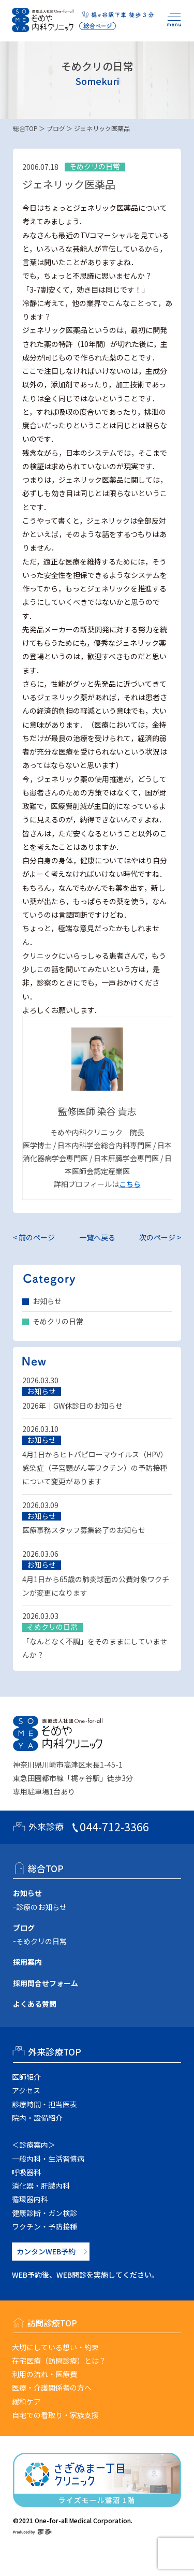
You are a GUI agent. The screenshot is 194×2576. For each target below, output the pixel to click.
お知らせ (47, 1301)
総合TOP (25, 128)
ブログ (56, 128)
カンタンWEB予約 (46, 2251)
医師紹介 (26, 2077)
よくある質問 (34, 2004)
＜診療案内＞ (33, 2144)
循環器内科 (30, 2199)
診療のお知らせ (41, 1907)
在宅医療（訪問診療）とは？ (59, 2360)
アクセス (26, 2090)
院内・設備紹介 (37, 2117)
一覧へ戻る (97, 1237)
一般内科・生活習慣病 (48, 2158)
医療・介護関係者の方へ (52, 2387)
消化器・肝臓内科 (41, 2185)
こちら (130, 1184)
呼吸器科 (26, 2172)
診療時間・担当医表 (44, 2104)
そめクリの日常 (58, 1321)
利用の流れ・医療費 (44, 2374)
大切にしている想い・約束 (55, 2347)
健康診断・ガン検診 (44, 2213)
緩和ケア (26, 2401)
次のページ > (160, 1237)
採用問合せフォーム (45, 1983)
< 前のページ (34, 1237)
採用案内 (27, 1962)
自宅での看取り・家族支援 (55, 2415)
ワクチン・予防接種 (44, 2226)
